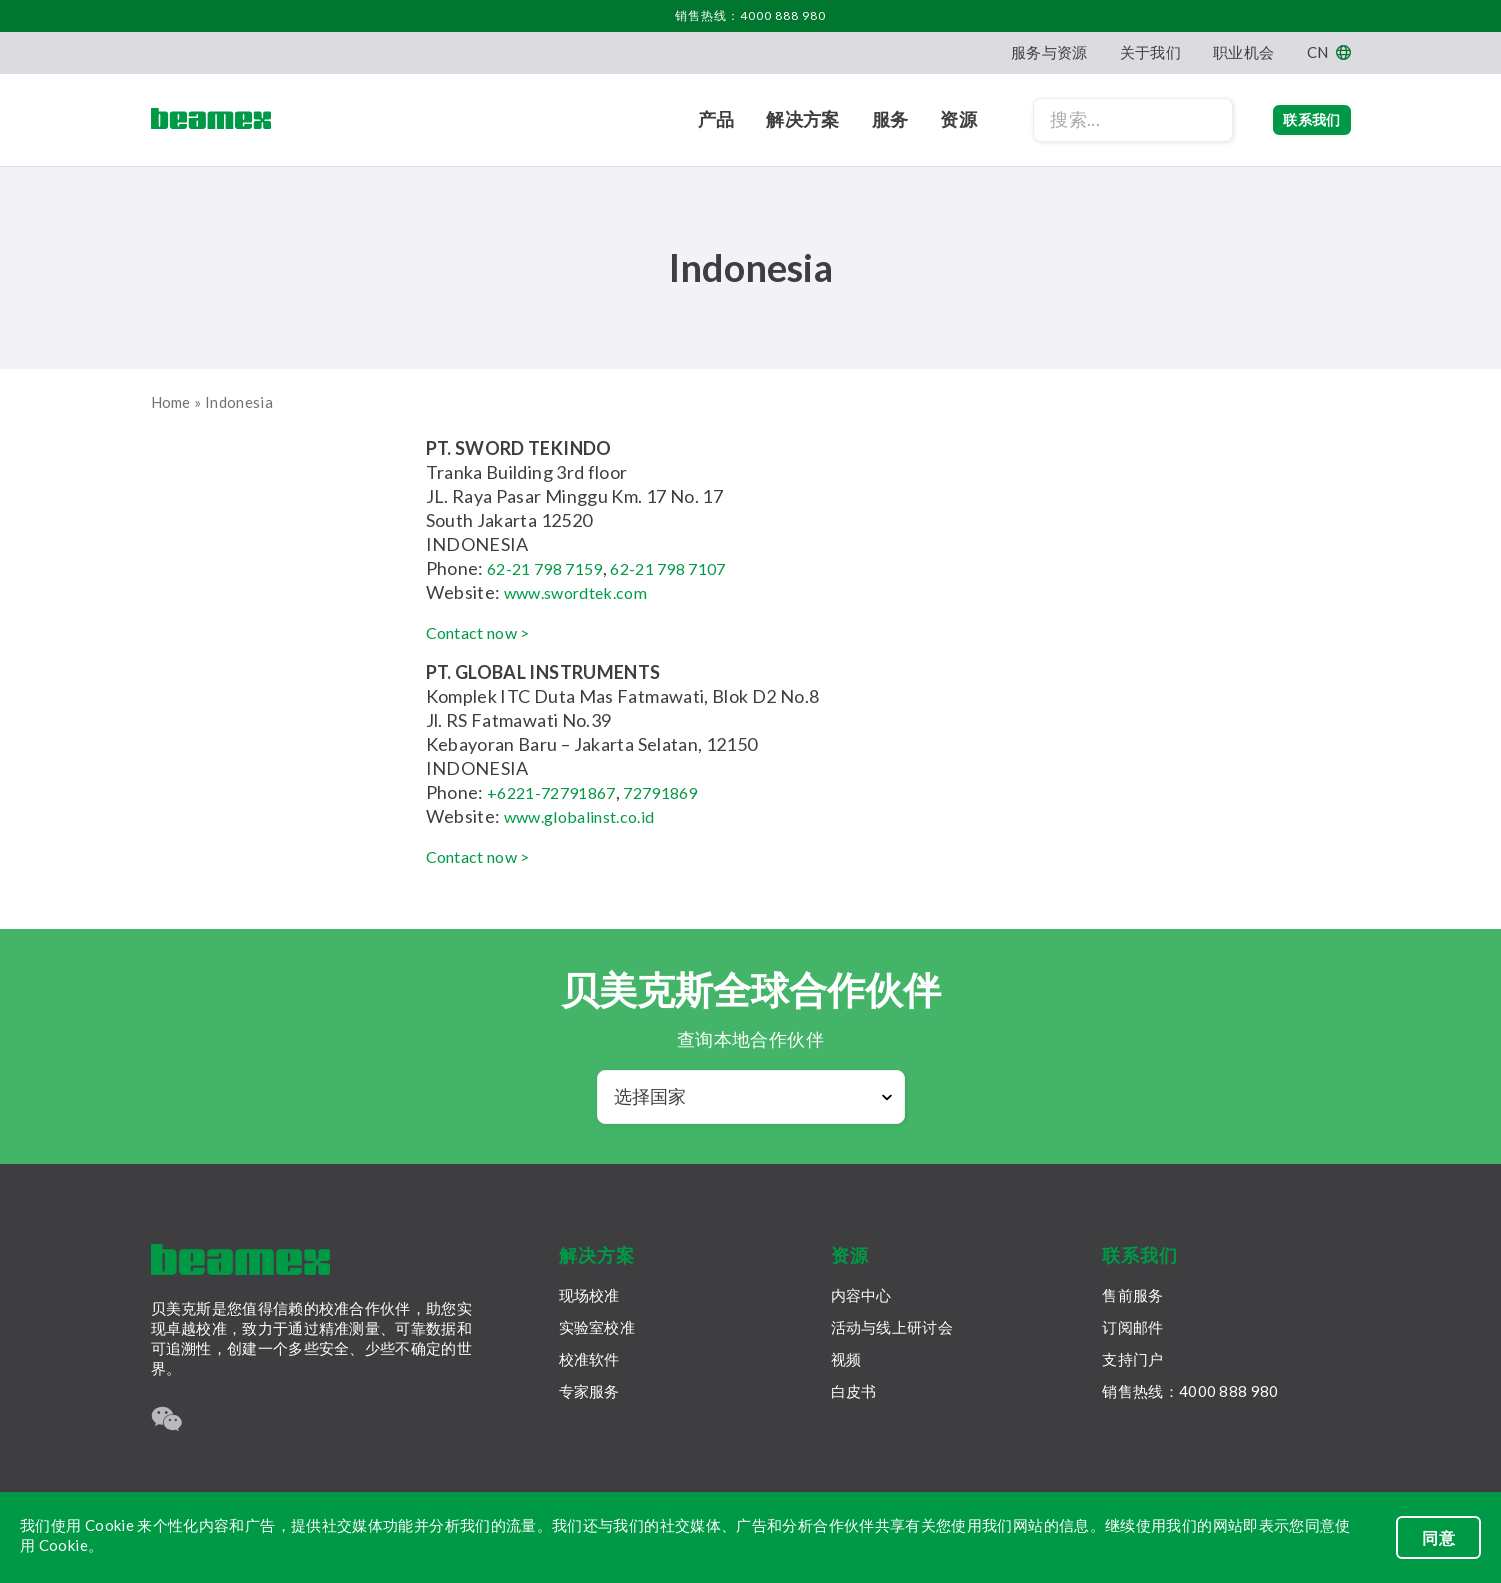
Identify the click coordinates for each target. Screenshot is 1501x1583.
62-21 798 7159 (550, 568)
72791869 (678, 792)
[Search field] (1093, 120)
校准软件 (589, 1359)
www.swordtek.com (585, 592)
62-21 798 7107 (685, 568)
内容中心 (861, 1295)
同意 (1438, 1537)
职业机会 (1243, 52)
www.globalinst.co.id (588, 816)
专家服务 (589, 1391)
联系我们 (1291, 119)
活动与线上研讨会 (892, 1327)
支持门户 (1132, 1359)
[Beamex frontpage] (211, 120)
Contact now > (485, 632)
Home (171, 402)
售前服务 (1132, 1295)
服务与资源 (1049, 52)
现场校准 (589, 1295)
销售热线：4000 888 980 (750, 15)
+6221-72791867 (558, 792)
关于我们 (1150, 52)
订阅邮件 (1132, 1327)
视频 (846, 1359)
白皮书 (854, 1391)
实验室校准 (597, 1327)
